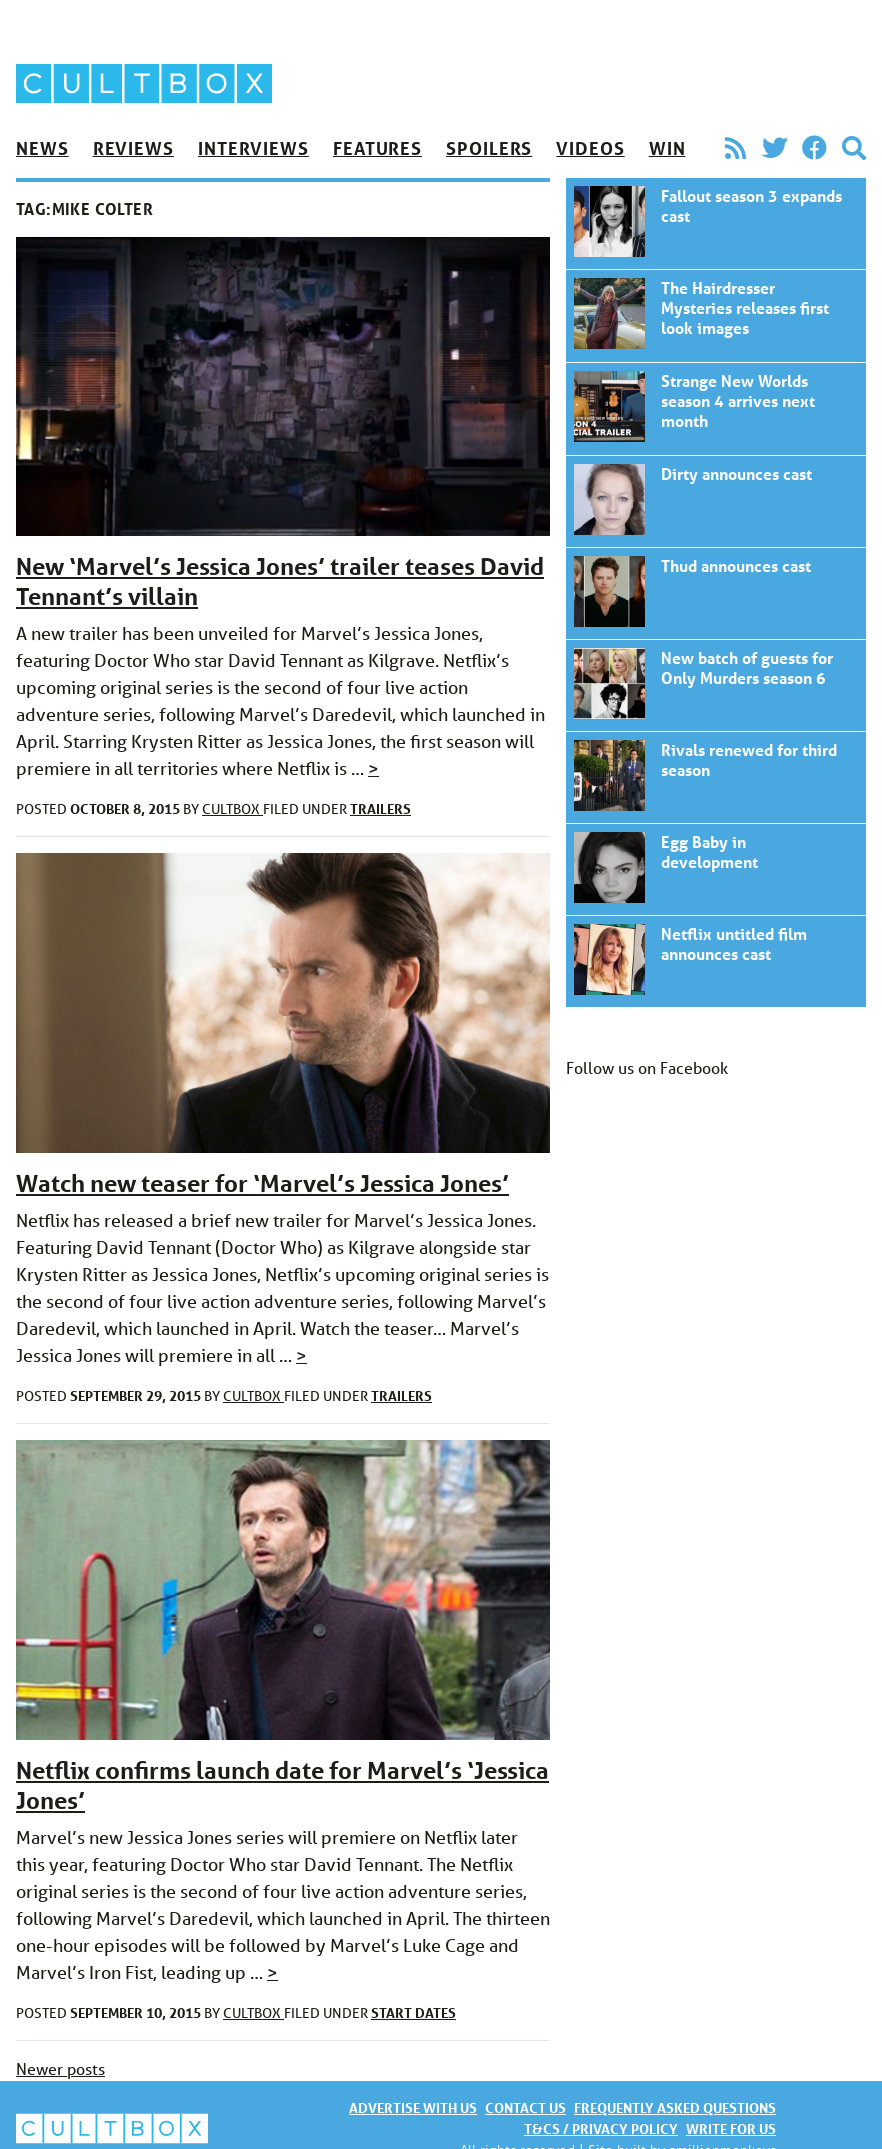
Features (377, 148)
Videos (590, 148)
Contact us (525, 2107)
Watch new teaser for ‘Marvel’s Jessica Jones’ (262, 1183)
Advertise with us (413, 2107)
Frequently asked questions (675, 2107)
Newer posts (60, 2068)
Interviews (253, 148)
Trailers (380, 808)
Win (667, 148)
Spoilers (489, 148)
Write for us (731, 2128)
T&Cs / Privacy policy (601, 2128)
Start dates (413, 2012)
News (42, 148)
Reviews (133, 148)
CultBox (232, 809)
